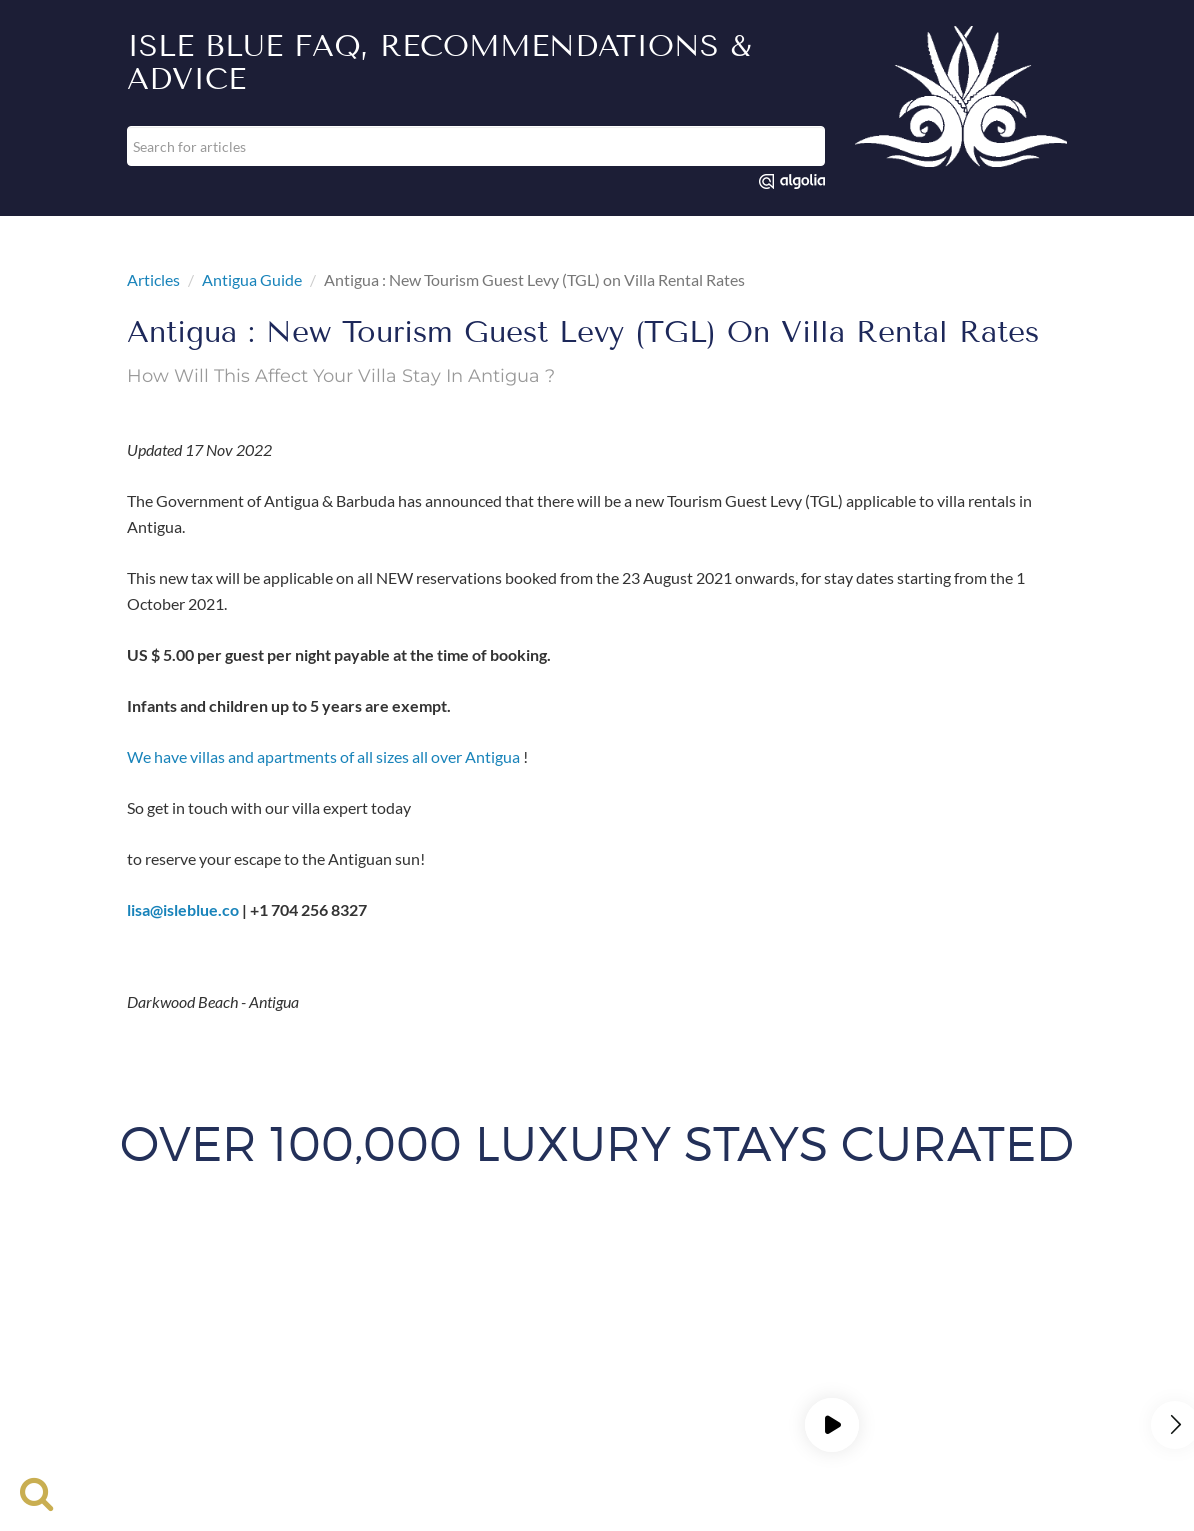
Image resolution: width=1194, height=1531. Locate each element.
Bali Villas (449, 1332)
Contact (748, 1302)
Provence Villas (289, 1380)
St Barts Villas (688, 1380)
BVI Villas (848, 1332)
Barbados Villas (558, 1332)
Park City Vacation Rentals (128, 1380)
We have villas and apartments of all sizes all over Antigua (323, 756)
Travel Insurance (456, 1302)
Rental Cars (573, 1302)
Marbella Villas (928, 1356)
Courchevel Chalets (388, 1356)
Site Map (666, 1302)
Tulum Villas (925, 1380)
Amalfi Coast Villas (212, 1332)
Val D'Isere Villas (520, 1404)
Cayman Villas (252, 1356)
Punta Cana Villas (423, 1380)
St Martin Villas (809, 1380)
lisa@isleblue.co (183, 909)
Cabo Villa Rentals (966, 1332)
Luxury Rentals (185, 1302)
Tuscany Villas (394, 1404)
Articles (153, 279)
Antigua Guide (252, 279)
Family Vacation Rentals (553, 1356)
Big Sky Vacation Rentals (712, 1332)
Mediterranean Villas (668, 1404)
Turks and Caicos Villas (1065, 1380)
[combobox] (476, 146)
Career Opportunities (989, 1302)
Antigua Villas (344, 1332)
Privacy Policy (808, 1404)
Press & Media (847, 1302)
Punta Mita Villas (561, 1380)
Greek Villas (695, 1356)
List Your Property (318, 1302)
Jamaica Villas (807, 1356)
